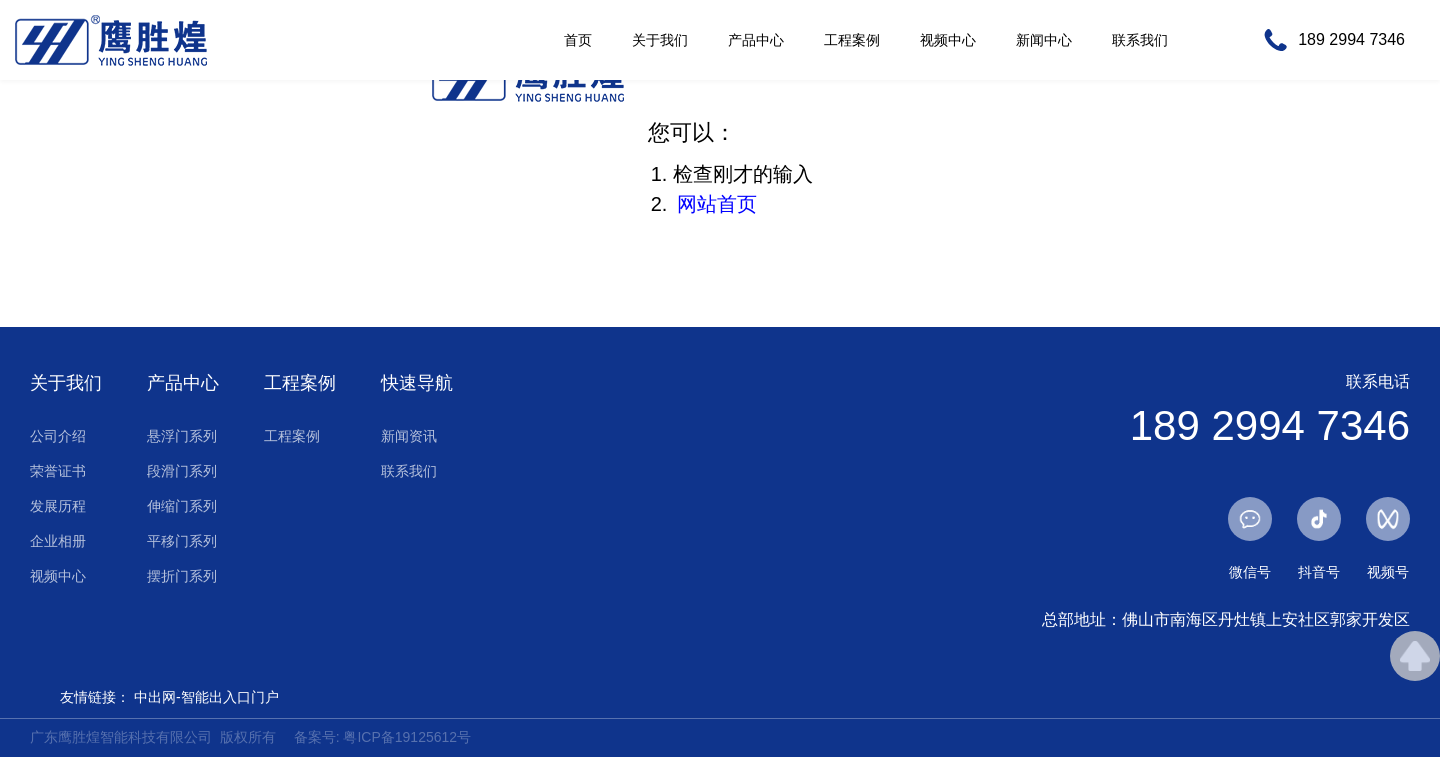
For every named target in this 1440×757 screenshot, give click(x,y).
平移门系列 (182, 541)
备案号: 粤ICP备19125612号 (382, 737)
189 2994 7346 (1351, 39)
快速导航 (417, 383)
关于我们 (660, 40)
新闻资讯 (409, 436)
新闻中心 (1044, 40)
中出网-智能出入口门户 (206, 697)
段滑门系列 (182, 471)
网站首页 (717, 204)
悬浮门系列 (182, 436)
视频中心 (948, 40)
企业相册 (58, 541)
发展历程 (58, 506)
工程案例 (852, 40)
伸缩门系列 (182, 506)
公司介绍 (58, 436)
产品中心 (756, 40)
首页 (578, 40)
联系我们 (1140, 40)
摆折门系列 (182, 576)
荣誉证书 (58, 471)
